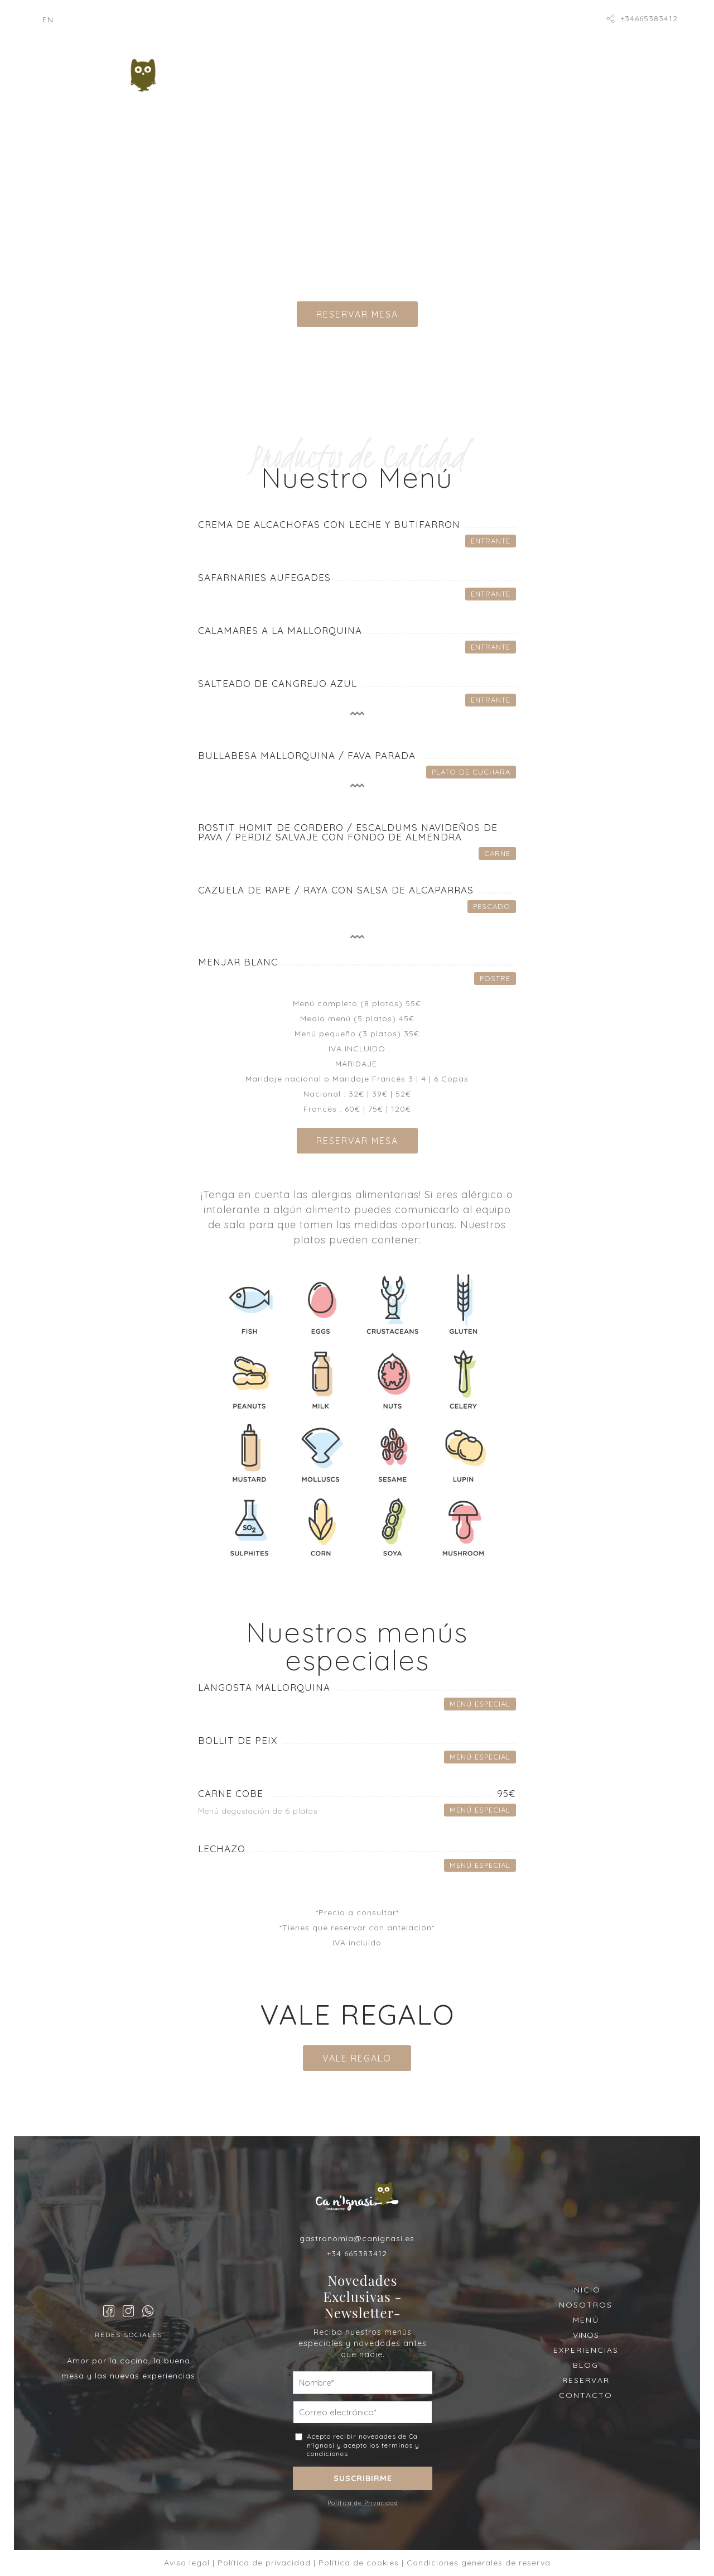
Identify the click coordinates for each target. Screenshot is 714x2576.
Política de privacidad (264, 2563)
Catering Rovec (391, 94)
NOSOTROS (585, 2305)
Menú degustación (394, 69)
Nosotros (299, 69)
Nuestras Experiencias (272, 94)
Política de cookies (359, 2563)
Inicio (238, 69)
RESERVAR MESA (357, 314)
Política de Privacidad (362, 2503)
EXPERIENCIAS (586, 2350)
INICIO (586, 2290)
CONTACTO (585, 2395)
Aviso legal (187, 2563)
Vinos (476, 69)
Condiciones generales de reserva (479, 2563)
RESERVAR (586, 2380)
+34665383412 (649, 18)
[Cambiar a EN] (48, 19)
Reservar (476, 94)
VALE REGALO (357, 2058)
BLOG (586, 2365)
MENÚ (586, 2320)
